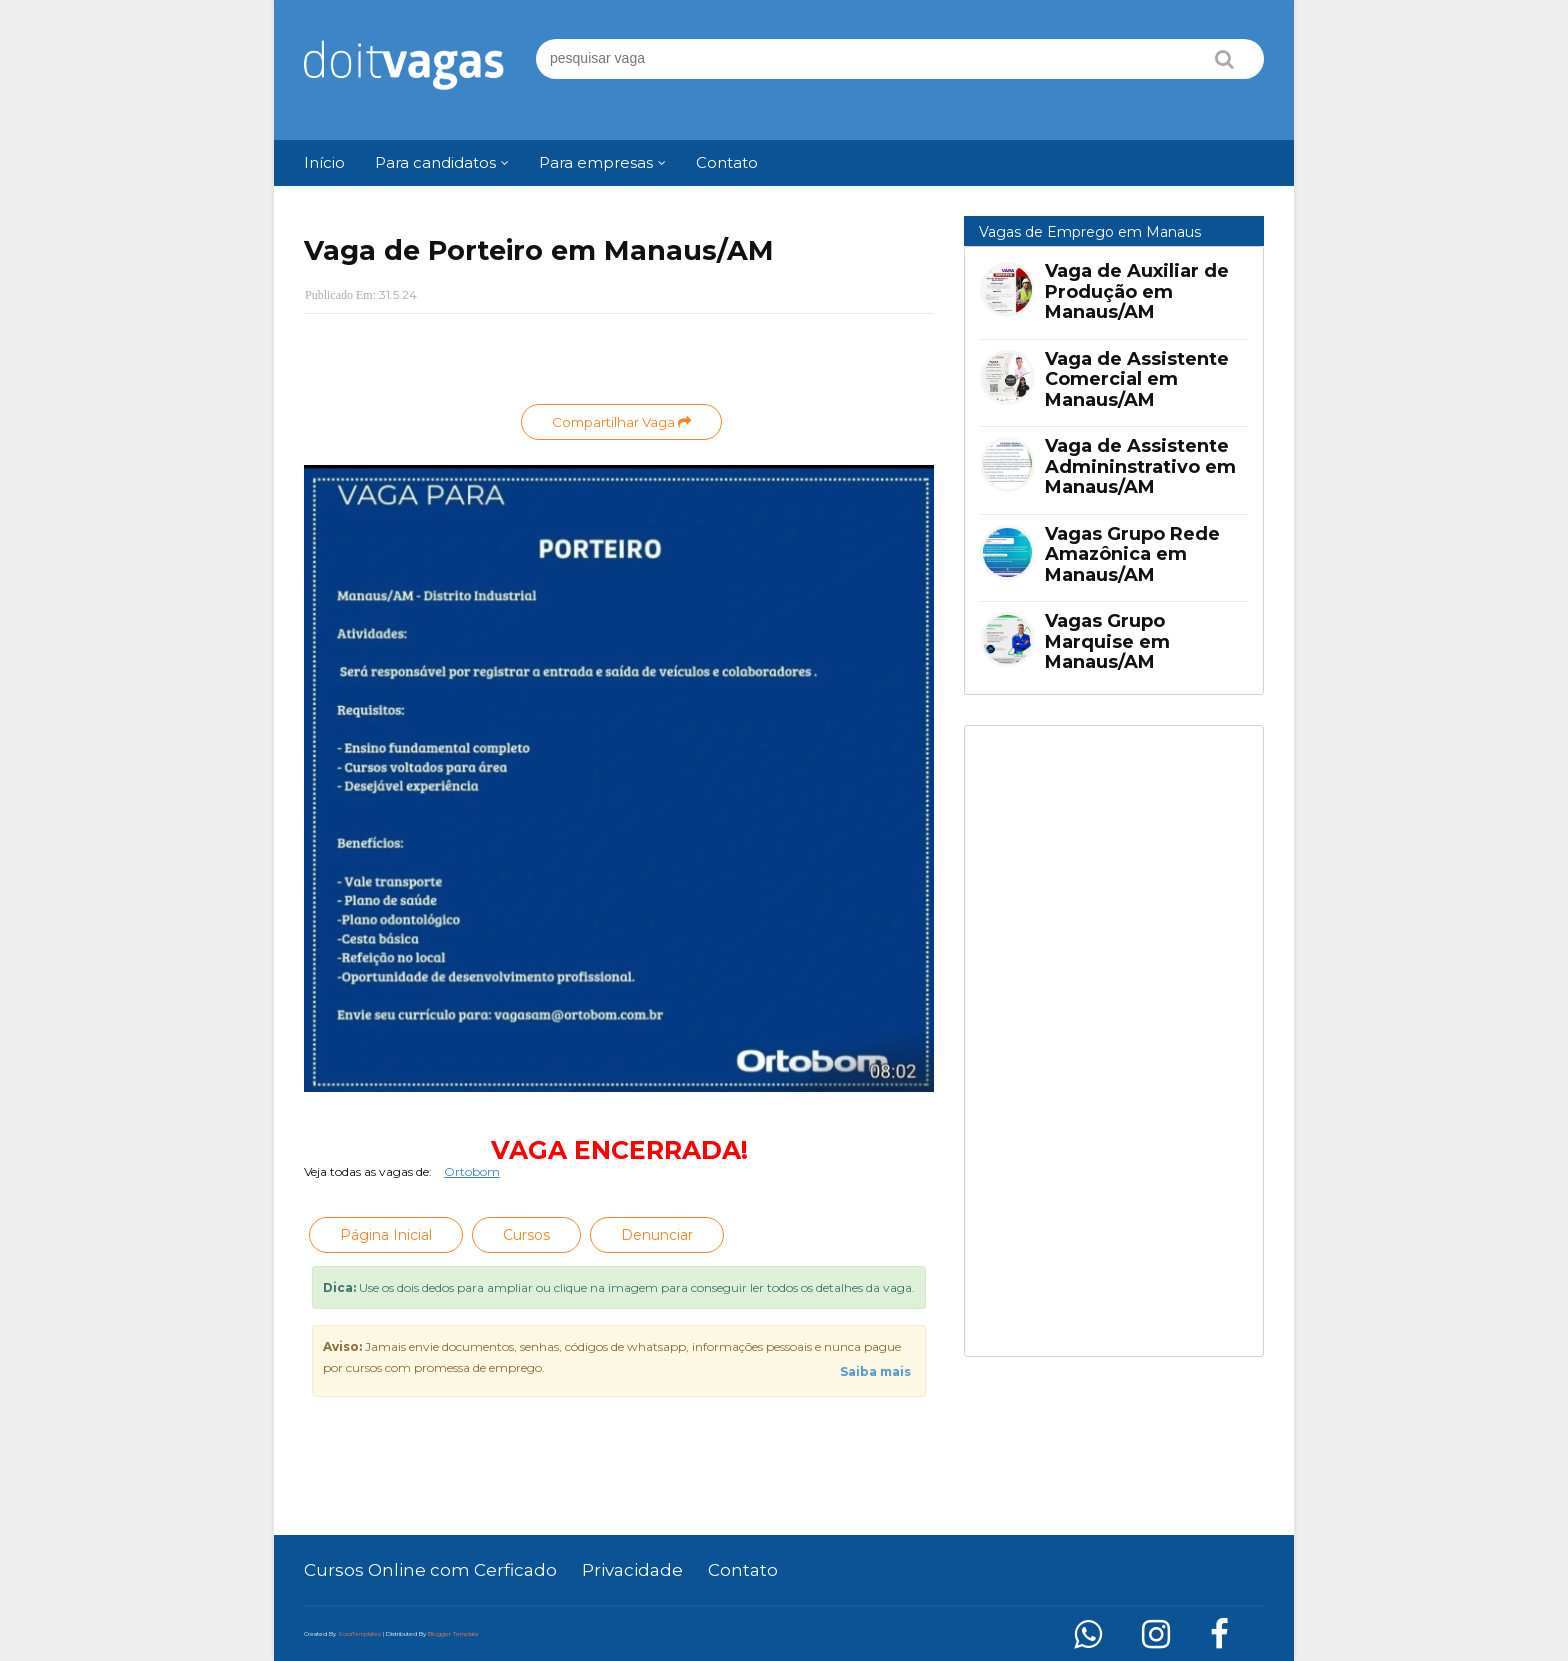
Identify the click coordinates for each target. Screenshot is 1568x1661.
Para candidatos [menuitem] (435, 162)
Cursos (526, 1235)
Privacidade (632, 1570)
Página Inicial (386, 1235)
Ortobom (472, 1171)
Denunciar (657, 1235)
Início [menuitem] (324, 162)
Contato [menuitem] (727, 162)
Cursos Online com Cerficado (430, 1570)
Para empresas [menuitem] (596, 162)
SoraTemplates (359, 1634)
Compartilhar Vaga (621, 422)
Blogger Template (453, 1634)
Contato (743, 1570)
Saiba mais (875, 1371)
